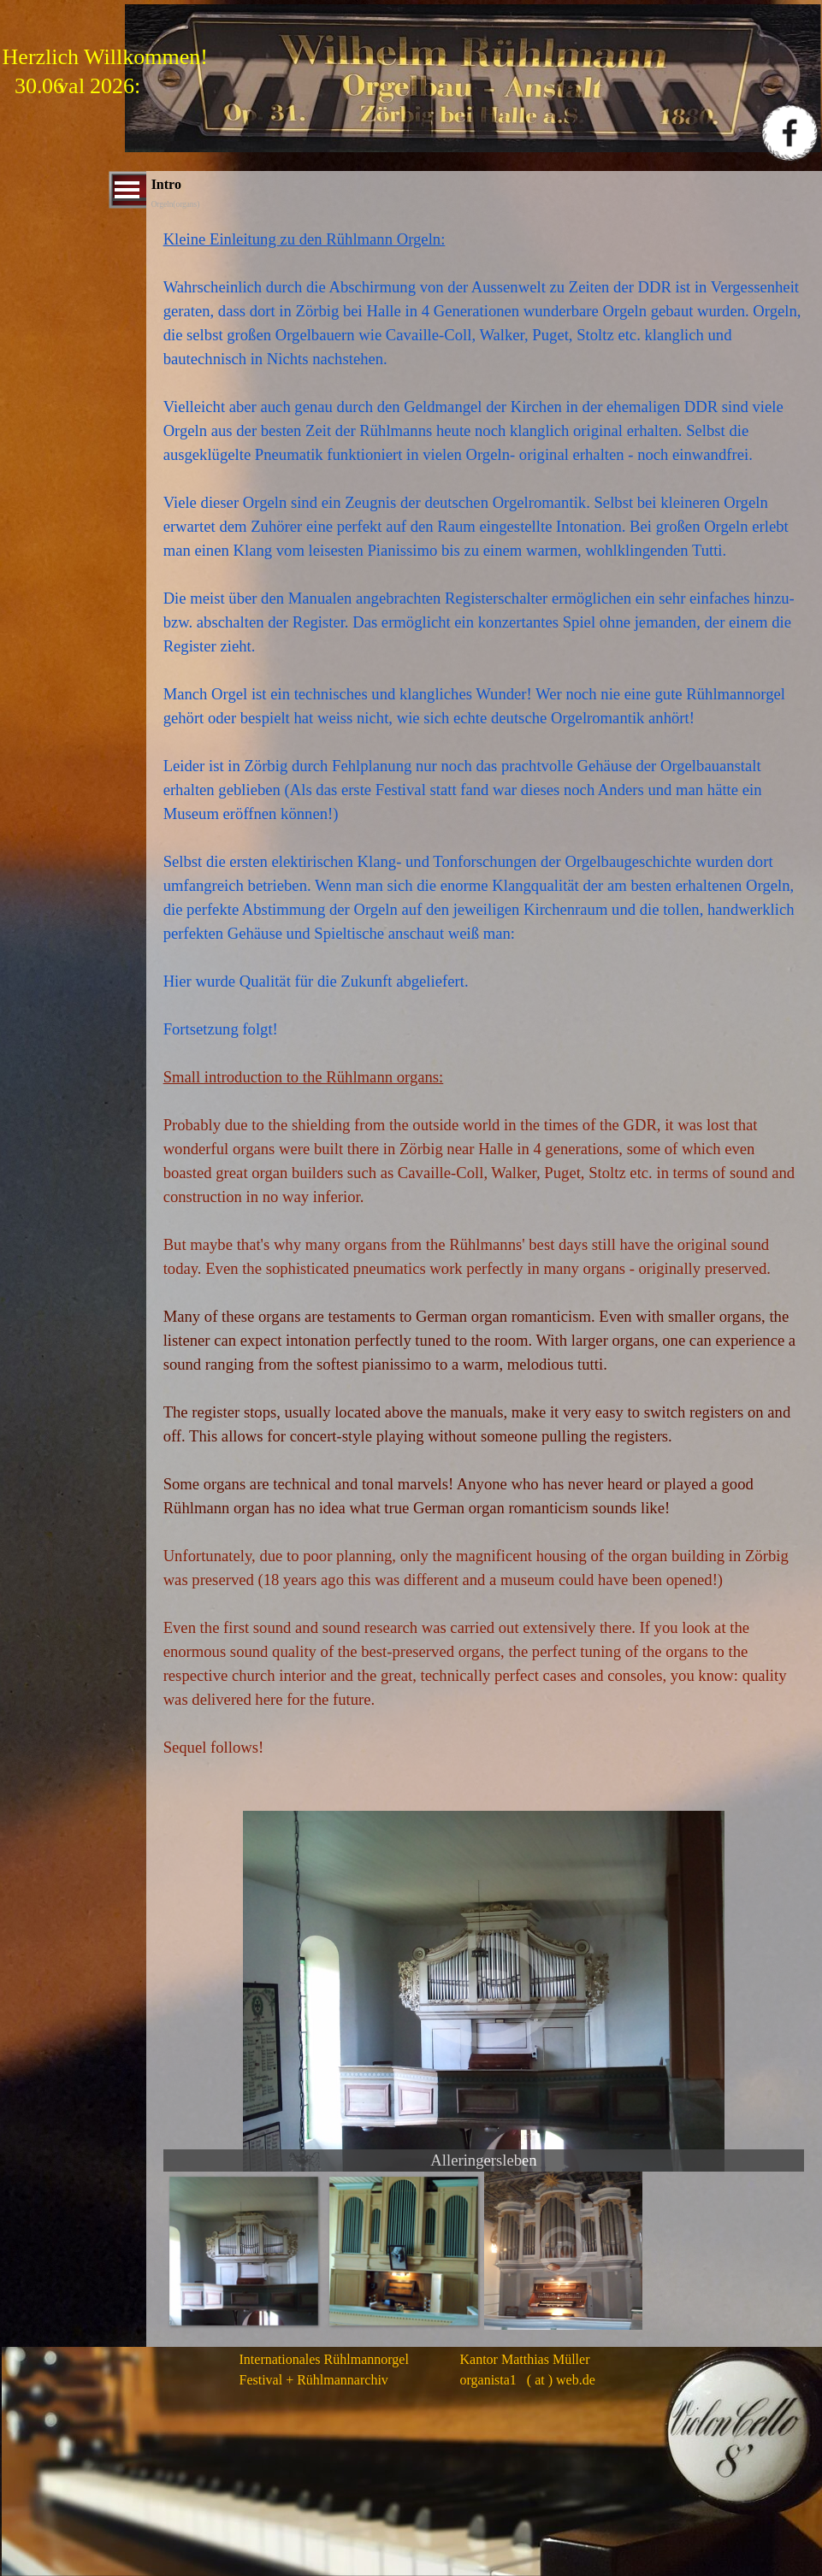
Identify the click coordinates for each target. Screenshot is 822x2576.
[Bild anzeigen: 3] (563, 2251)
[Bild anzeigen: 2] (403, 2251)
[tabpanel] (484, 1002)
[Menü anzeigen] (127, 190)
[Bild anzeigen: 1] (243, 2251)
